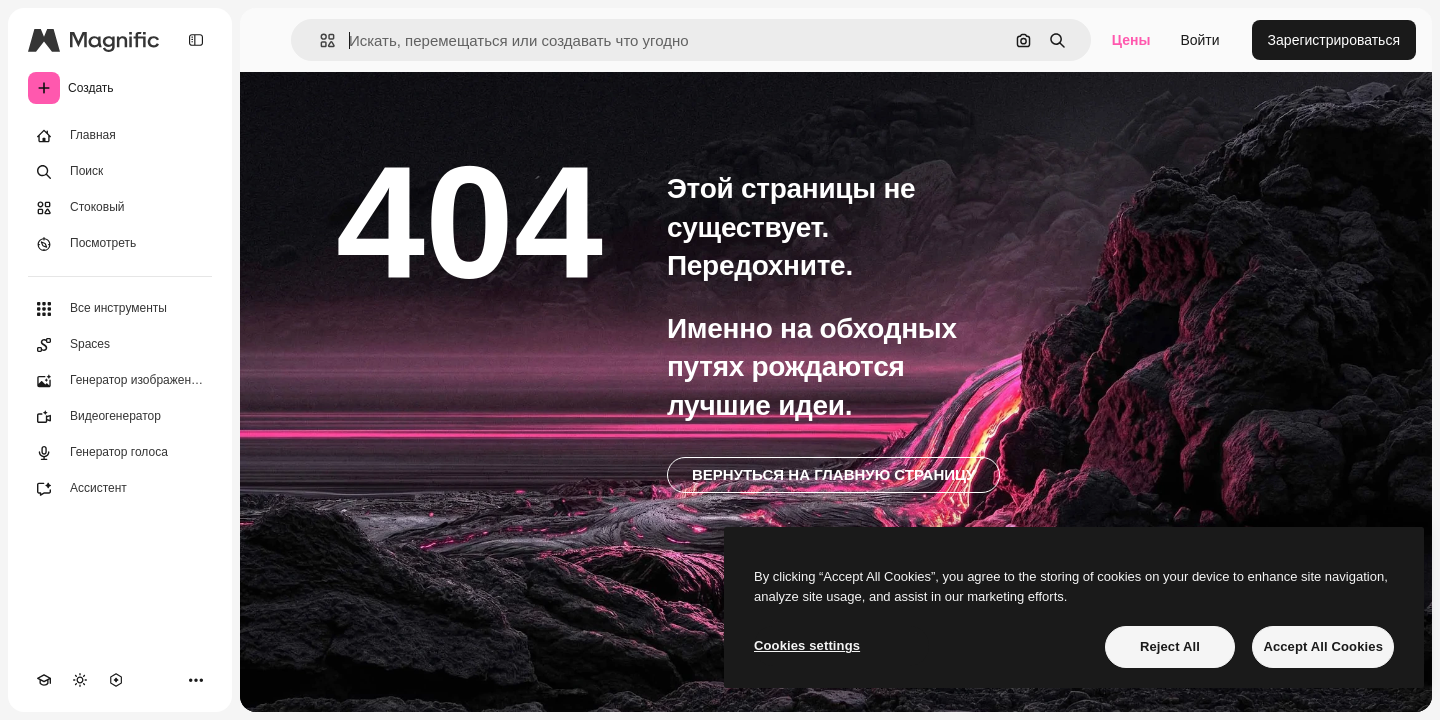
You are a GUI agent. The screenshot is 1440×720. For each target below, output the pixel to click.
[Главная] (120, 136)
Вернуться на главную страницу (833, 474)
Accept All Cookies (1323, 646)
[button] (319, 40)
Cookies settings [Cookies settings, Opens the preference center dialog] (807, 645)
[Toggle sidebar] (196, 40)
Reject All (1170, 646)
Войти (1199, 40)
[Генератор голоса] (120, 453)
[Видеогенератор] (120, 417)
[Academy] (44, 680)
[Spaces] (120, 345)
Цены (1131, 40)
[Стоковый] (120, 208)
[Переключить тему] (80, 680)
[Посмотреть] (120, 244)
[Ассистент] (120, 489)
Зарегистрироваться (1334, 40)
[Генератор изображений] (120, 381)
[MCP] (116, 680)
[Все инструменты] (120, 309)
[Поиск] (120, 172)
